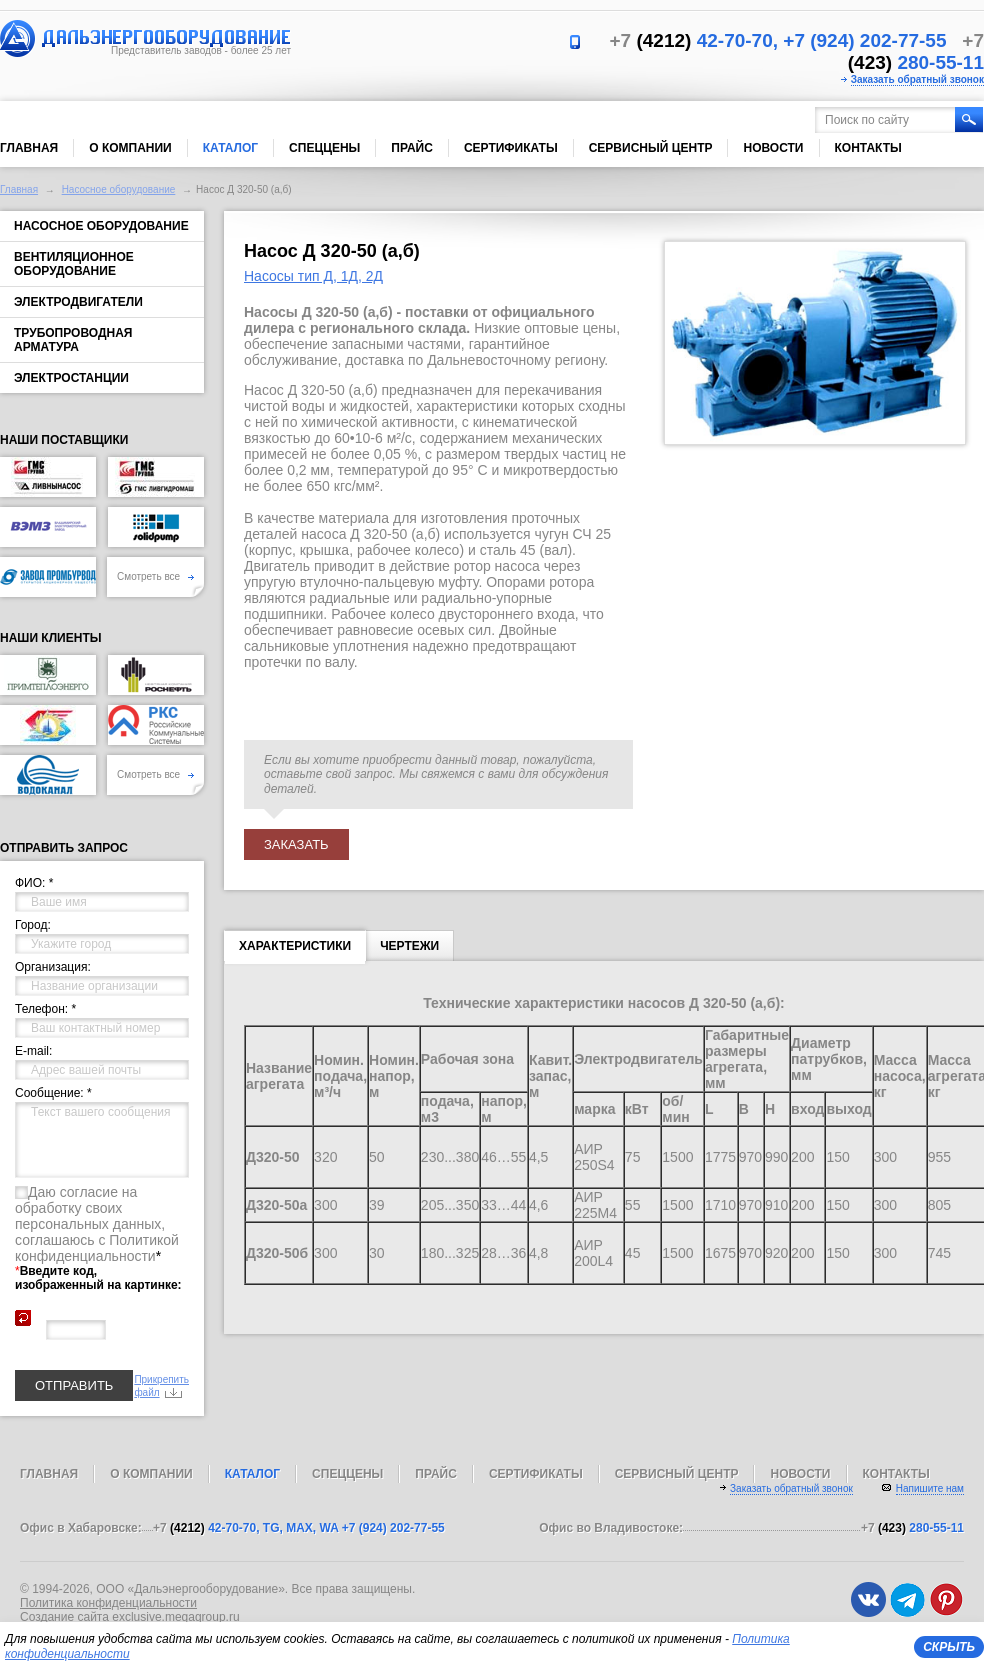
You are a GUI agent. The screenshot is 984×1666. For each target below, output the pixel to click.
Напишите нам (930, 1488)
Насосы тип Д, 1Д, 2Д (313, 276)
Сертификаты (511, 148)
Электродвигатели (78, 302)
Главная (29, 148)
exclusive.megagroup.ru (175, 1617)
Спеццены (324, 148)
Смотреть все (155, 576)
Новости (773, 148)
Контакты (868, 148)
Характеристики (295, 950)
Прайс (412, 148)
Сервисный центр (651, 148)
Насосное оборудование (119, 189)
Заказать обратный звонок (917, 79)
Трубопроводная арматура (73, 340)
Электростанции (71, 378)
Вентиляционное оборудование (74, 264)
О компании (130, 148)
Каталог (230, 148)
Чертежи (409, 946)
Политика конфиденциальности (108, 1603)
